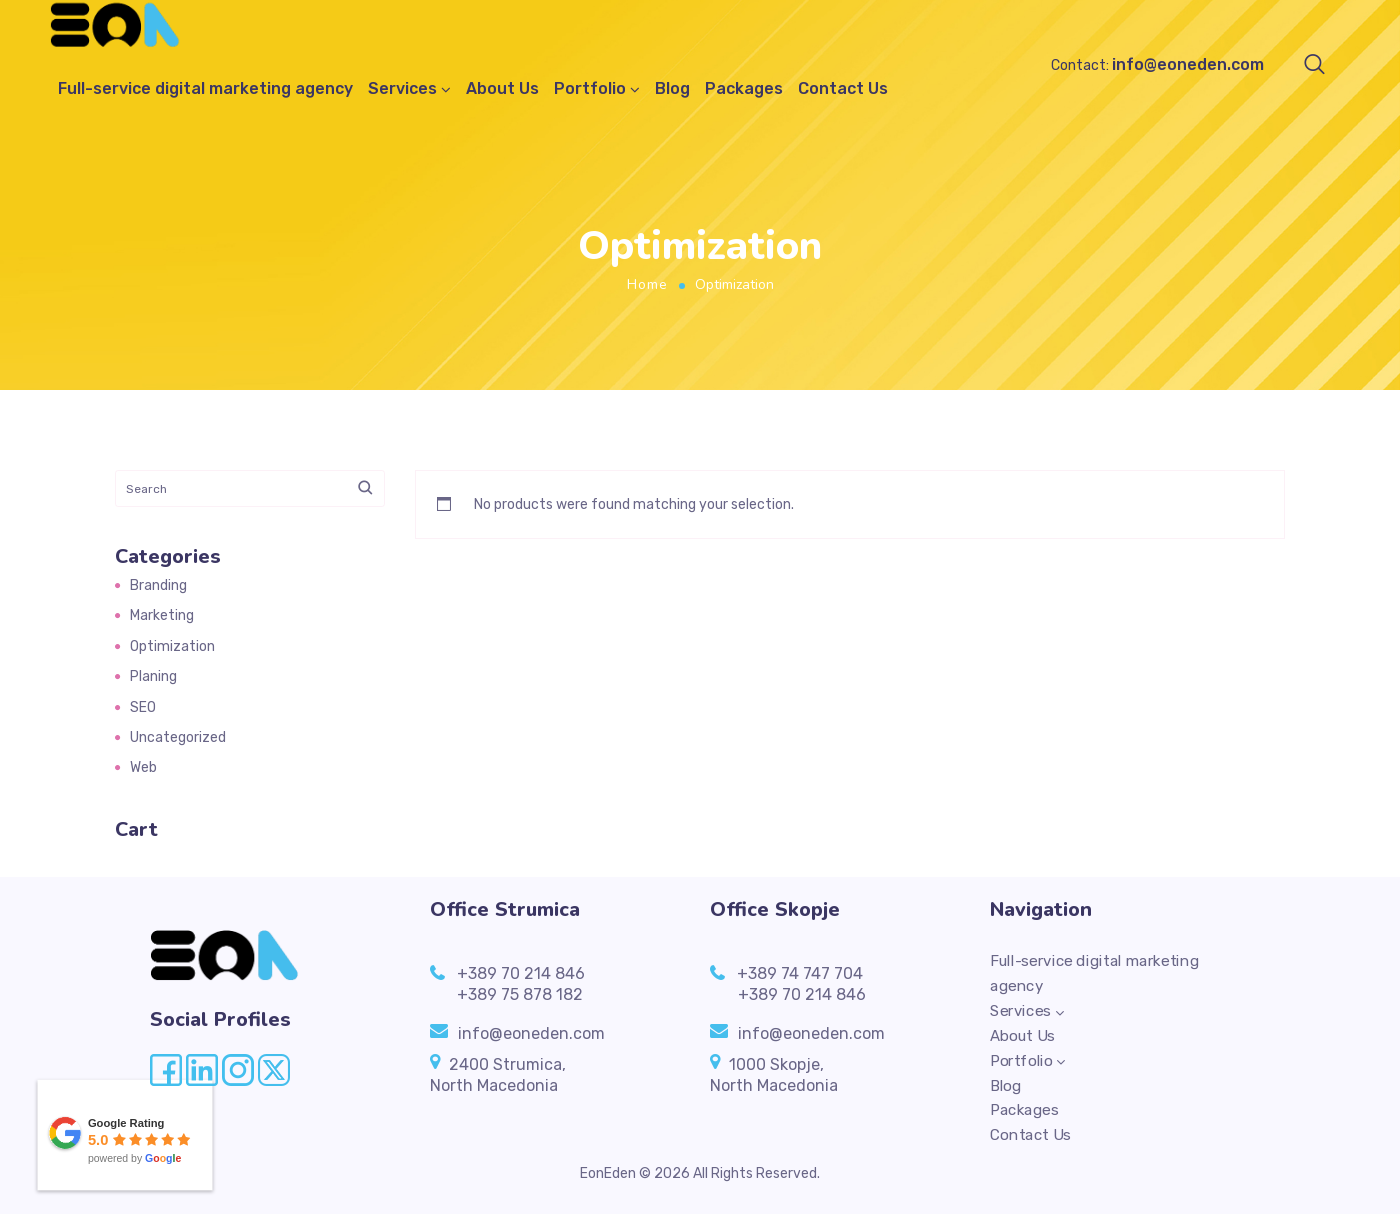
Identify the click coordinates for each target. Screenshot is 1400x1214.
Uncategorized (178, 737)
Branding (158, 585)
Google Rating (126, 1123)
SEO (143, 707)
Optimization (172, 646)
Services (402, 89)
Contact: (1157, 65)
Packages (744, 89)
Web (143, 767)
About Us (502, 89)
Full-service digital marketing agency (205, 89)
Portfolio (590, 89)
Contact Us (843, 89)
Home (647, 284)
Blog (672, 89)
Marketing (162, 615)
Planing (153, 676)
